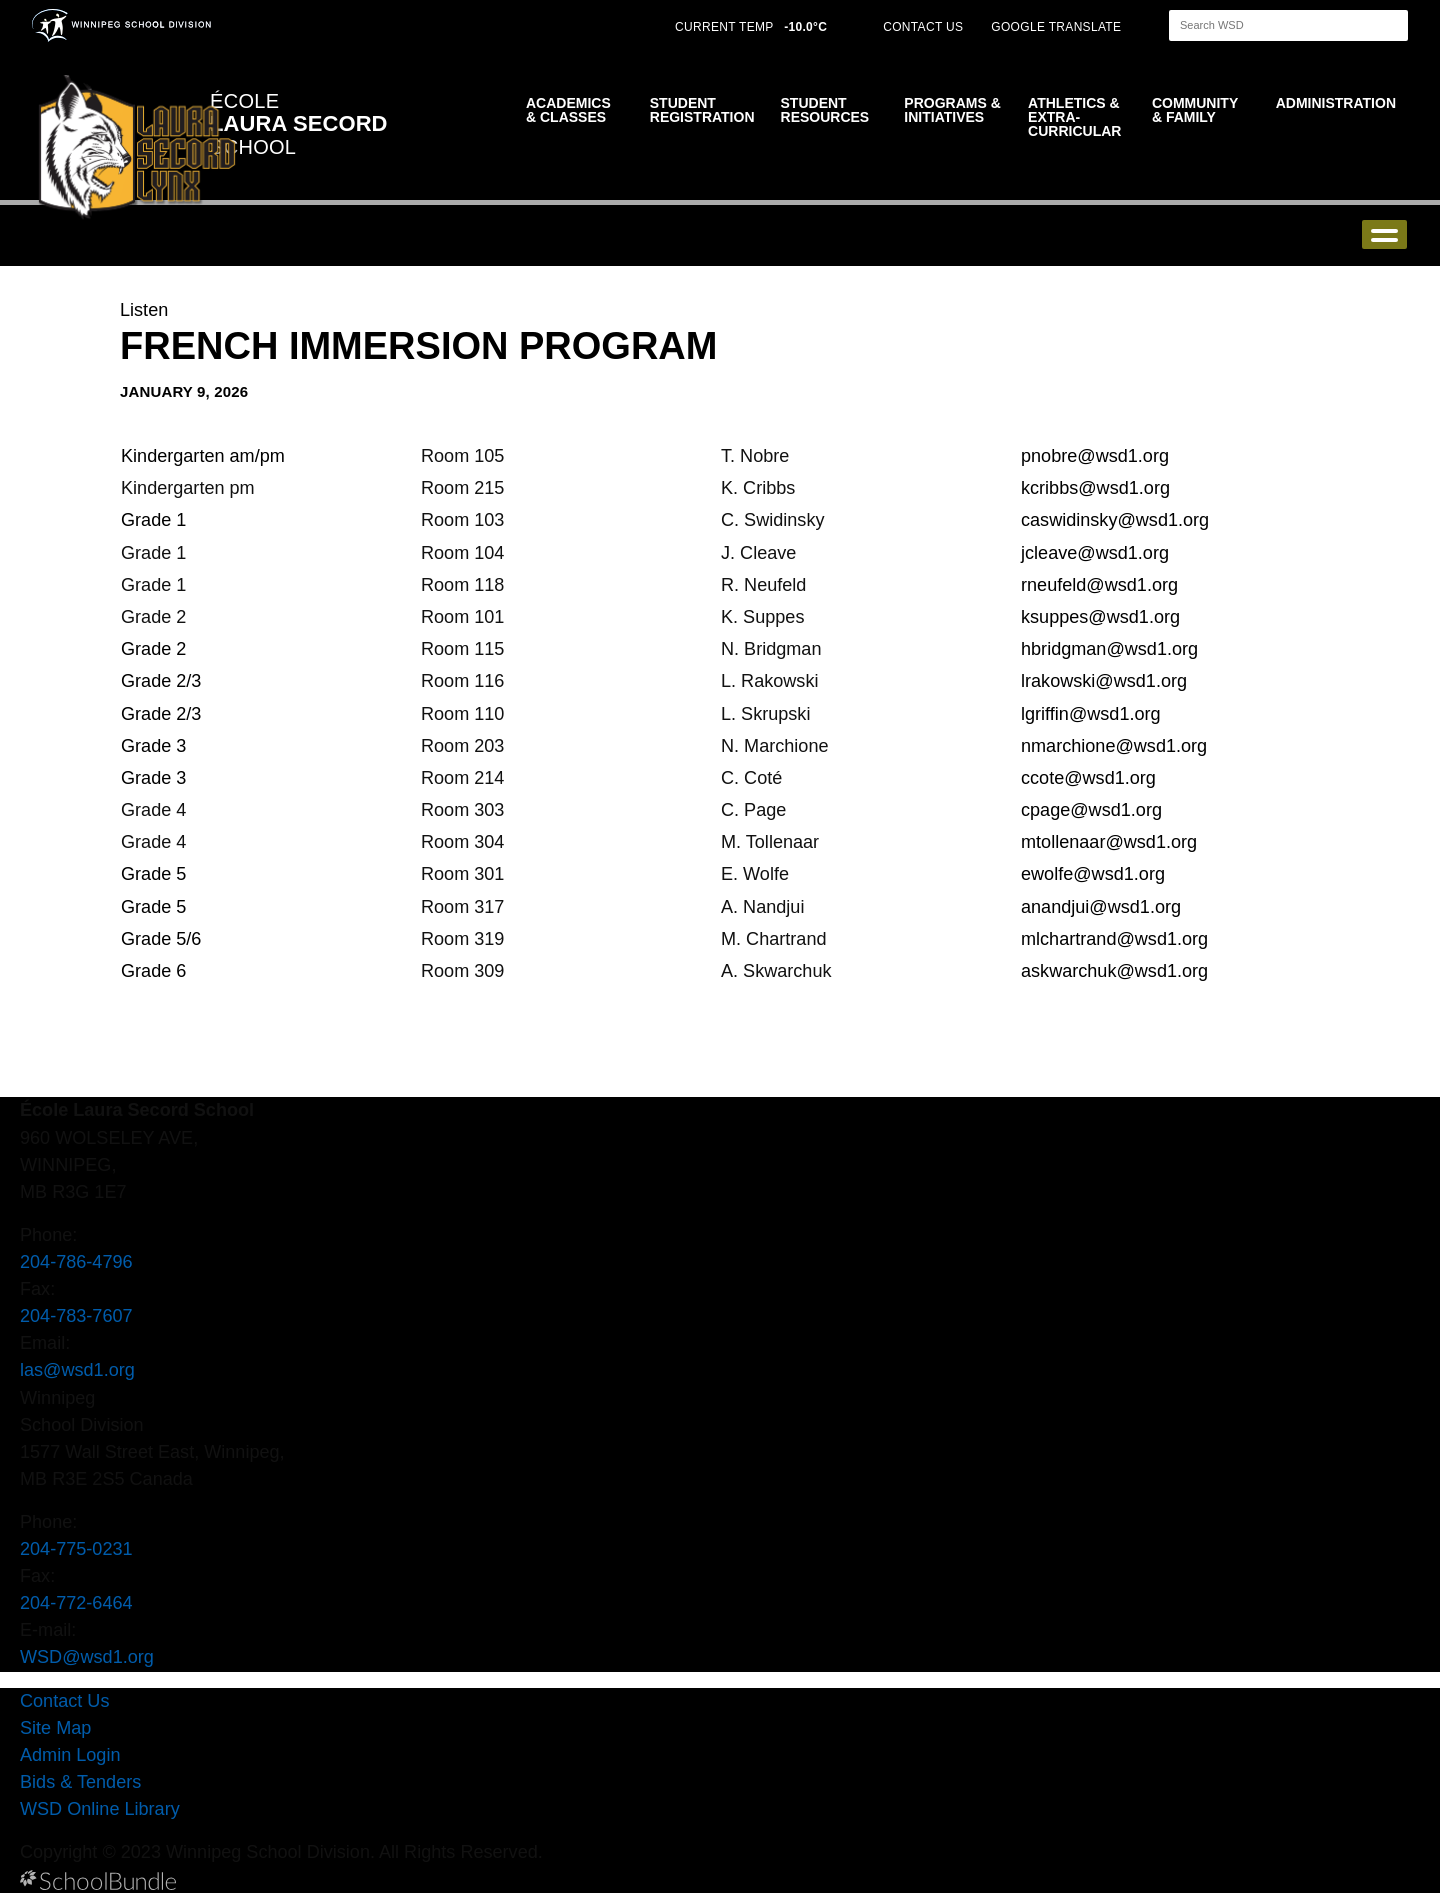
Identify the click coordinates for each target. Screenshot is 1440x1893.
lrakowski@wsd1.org (1104, 681)
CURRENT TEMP (751, 27)
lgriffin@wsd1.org (1091, 714)
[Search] (1271, 25)
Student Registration (702, 110)
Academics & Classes (568, 110)
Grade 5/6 (161, 939)
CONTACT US (923, 27)
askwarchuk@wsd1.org (1114, 971)
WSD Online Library (100, 1809)
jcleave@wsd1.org (1095, 553)
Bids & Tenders (80, 1782)
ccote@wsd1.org (1088, 778)
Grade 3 (153, 746)
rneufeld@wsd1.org (1099, 585)
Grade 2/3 (163, 681)
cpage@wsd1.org (1091, 810)
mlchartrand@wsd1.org (1114, 939)
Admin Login (70, 1755)
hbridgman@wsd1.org (1109, 649)
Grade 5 (156, 874)
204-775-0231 (76, 1549)
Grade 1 (153, 520)
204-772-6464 (76, 1603)
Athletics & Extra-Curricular (1074, 117)
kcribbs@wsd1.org (1095, 488)
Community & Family (1195, 110)
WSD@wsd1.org (87, 1657)
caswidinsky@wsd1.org (1115, 520)
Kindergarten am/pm (203, 456)
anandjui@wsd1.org (1101, 907)
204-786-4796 (76, 1262)
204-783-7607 (76, 1316)
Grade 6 (153, 971)
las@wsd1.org (77, 1370)
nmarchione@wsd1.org (1114, 746)
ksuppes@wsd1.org (1100, 617)
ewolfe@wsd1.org (1093, 874)
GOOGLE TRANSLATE (1058, 27)
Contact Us (64, 1701)
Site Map (55, 1728)
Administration (1336, 103)
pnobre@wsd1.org (1095, 456)
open (1384, 234)
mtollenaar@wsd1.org (1109, 842)
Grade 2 (153, 649)
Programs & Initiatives (952, 110)
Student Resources (825, 110)
